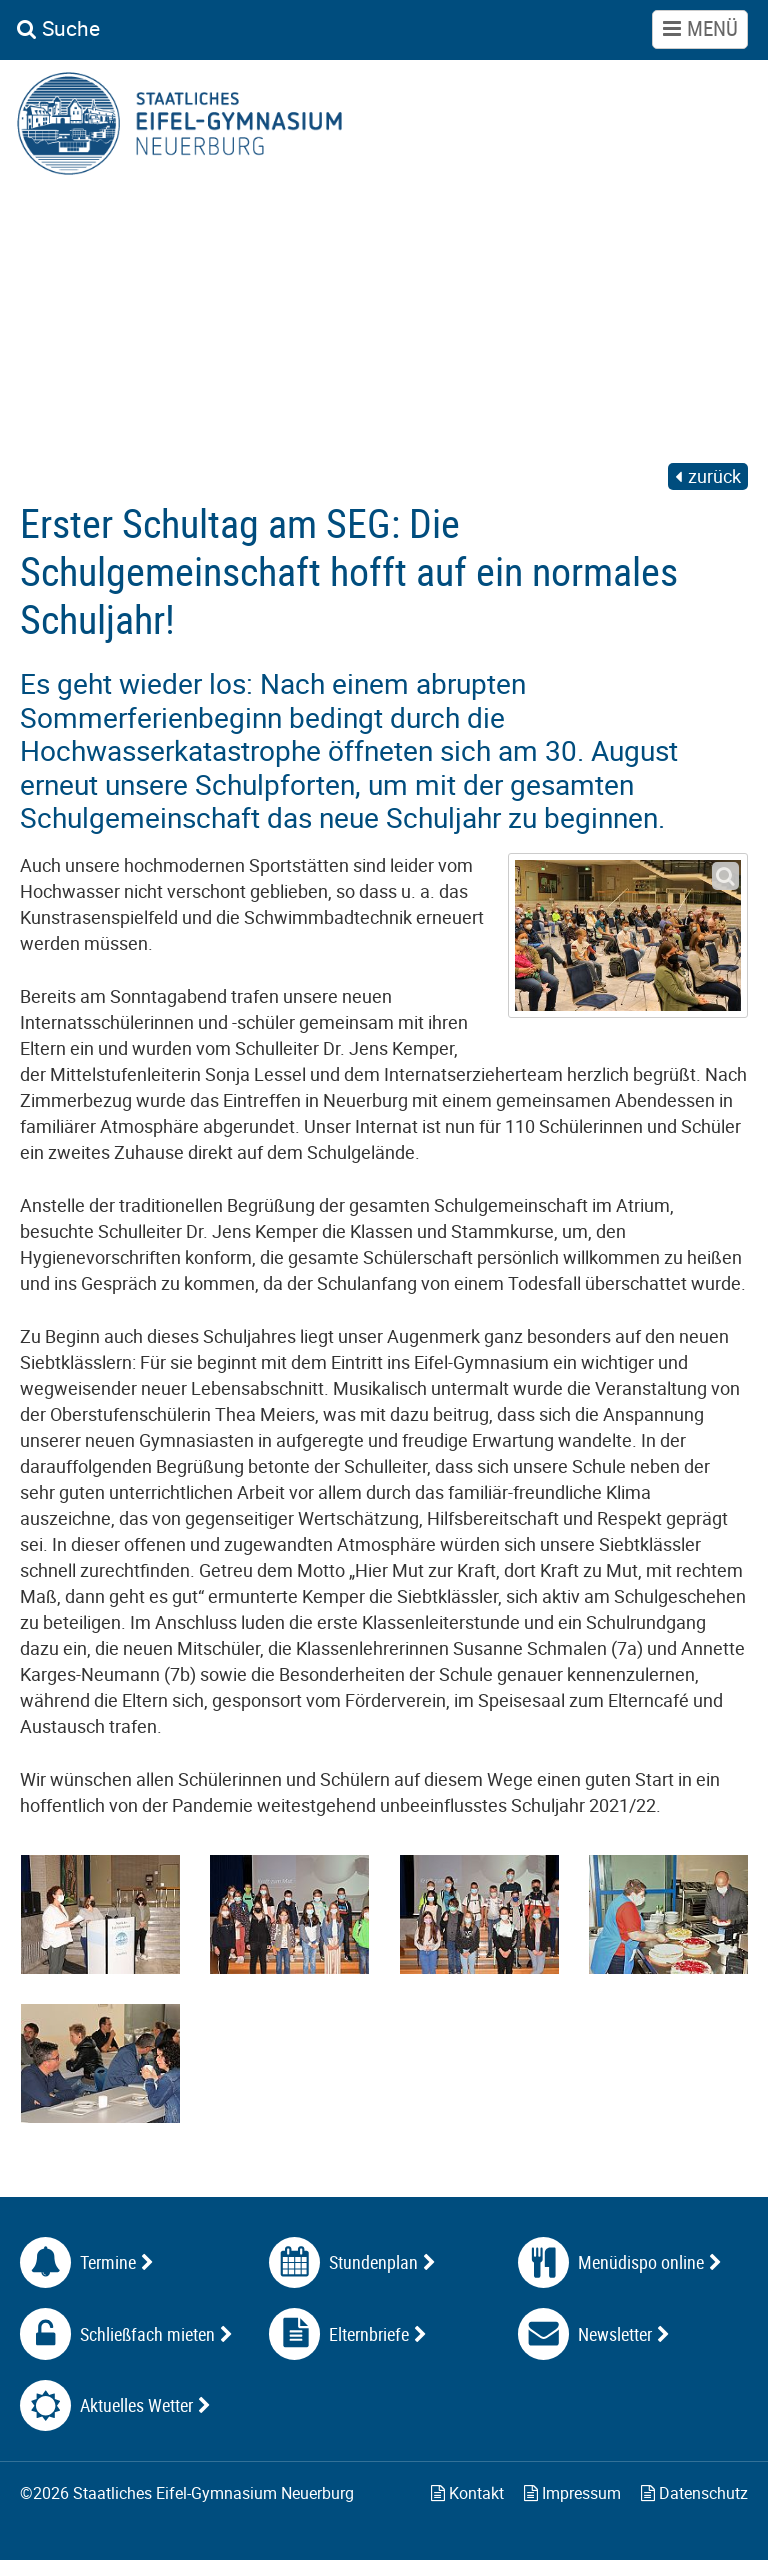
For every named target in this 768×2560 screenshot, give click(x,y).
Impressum (572, 2493)
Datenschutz (694, 2493)
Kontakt (467, 2493)
